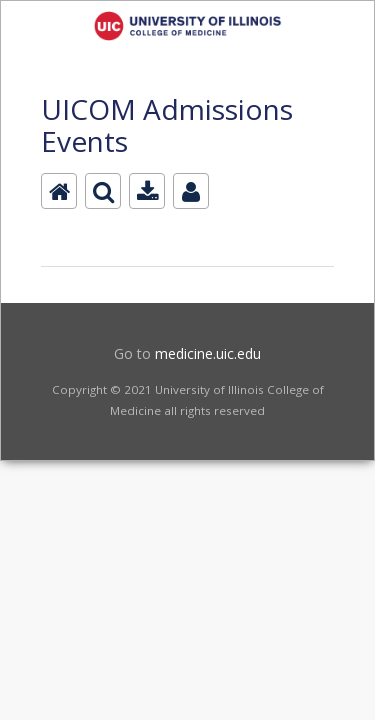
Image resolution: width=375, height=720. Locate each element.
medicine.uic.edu (208, 353)
